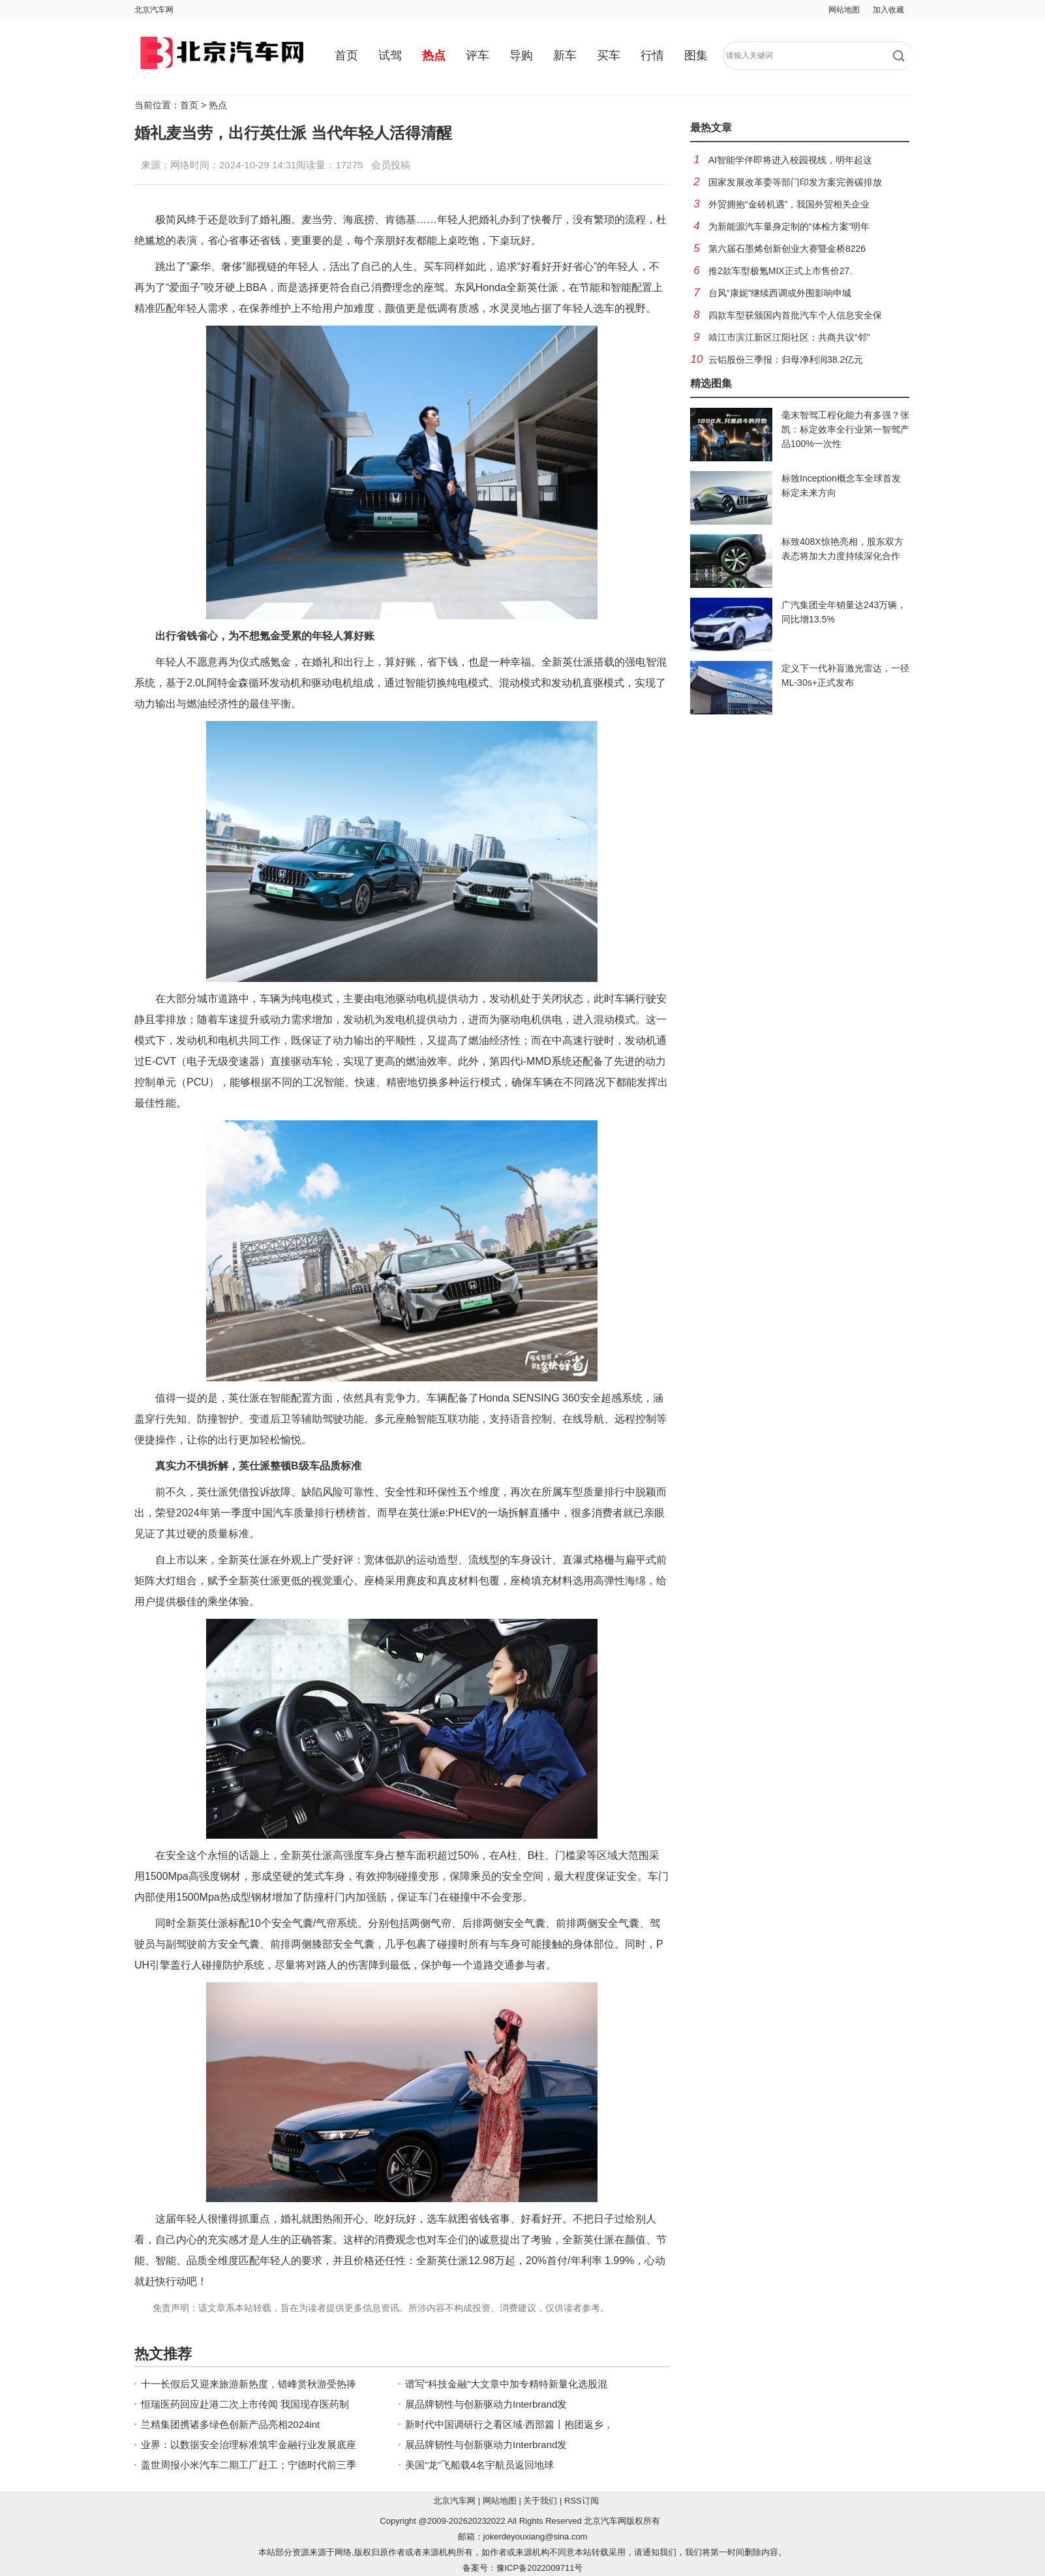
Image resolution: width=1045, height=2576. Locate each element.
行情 (652, 55)
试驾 (390, 55)
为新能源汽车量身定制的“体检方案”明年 (789, 226)
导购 (521, 55)
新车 (565, 55)
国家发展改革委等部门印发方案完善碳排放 (795, 182)
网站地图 (844, 9)
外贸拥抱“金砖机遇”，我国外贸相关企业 (789, 204)
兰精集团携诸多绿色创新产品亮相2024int (230, 2424)
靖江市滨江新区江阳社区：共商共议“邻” (789, 337)
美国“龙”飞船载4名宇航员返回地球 (479, 2464)
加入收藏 (888, 9)
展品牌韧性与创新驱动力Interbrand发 (486, 2404)
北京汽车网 (154, 9)
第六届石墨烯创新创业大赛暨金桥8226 (787, 248)
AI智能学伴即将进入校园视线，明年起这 (790, 160)
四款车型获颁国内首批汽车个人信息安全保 (795, 315)
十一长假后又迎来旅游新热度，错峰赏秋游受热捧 (248, 2383)
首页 (346, 55)
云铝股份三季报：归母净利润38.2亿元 (785, 359)
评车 (477, 55)
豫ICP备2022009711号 (539, 2568)
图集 (696, 55)
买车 (608, 55)
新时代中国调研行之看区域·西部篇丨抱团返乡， (509, 2424)
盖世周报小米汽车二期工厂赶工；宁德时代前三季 (248, 2464)
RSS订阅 (581, 2501)
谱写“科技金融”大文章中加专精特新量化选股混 (506, 2383)
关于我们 (540, 2501)
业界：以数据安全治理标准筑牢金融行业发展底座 (248, 2444)
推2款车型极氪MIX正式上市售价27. (780, 271)
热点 (434, 55)
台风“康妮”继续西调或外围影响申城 (779, 293)
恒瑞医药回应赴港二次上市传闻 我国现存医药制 (245, 2404)
